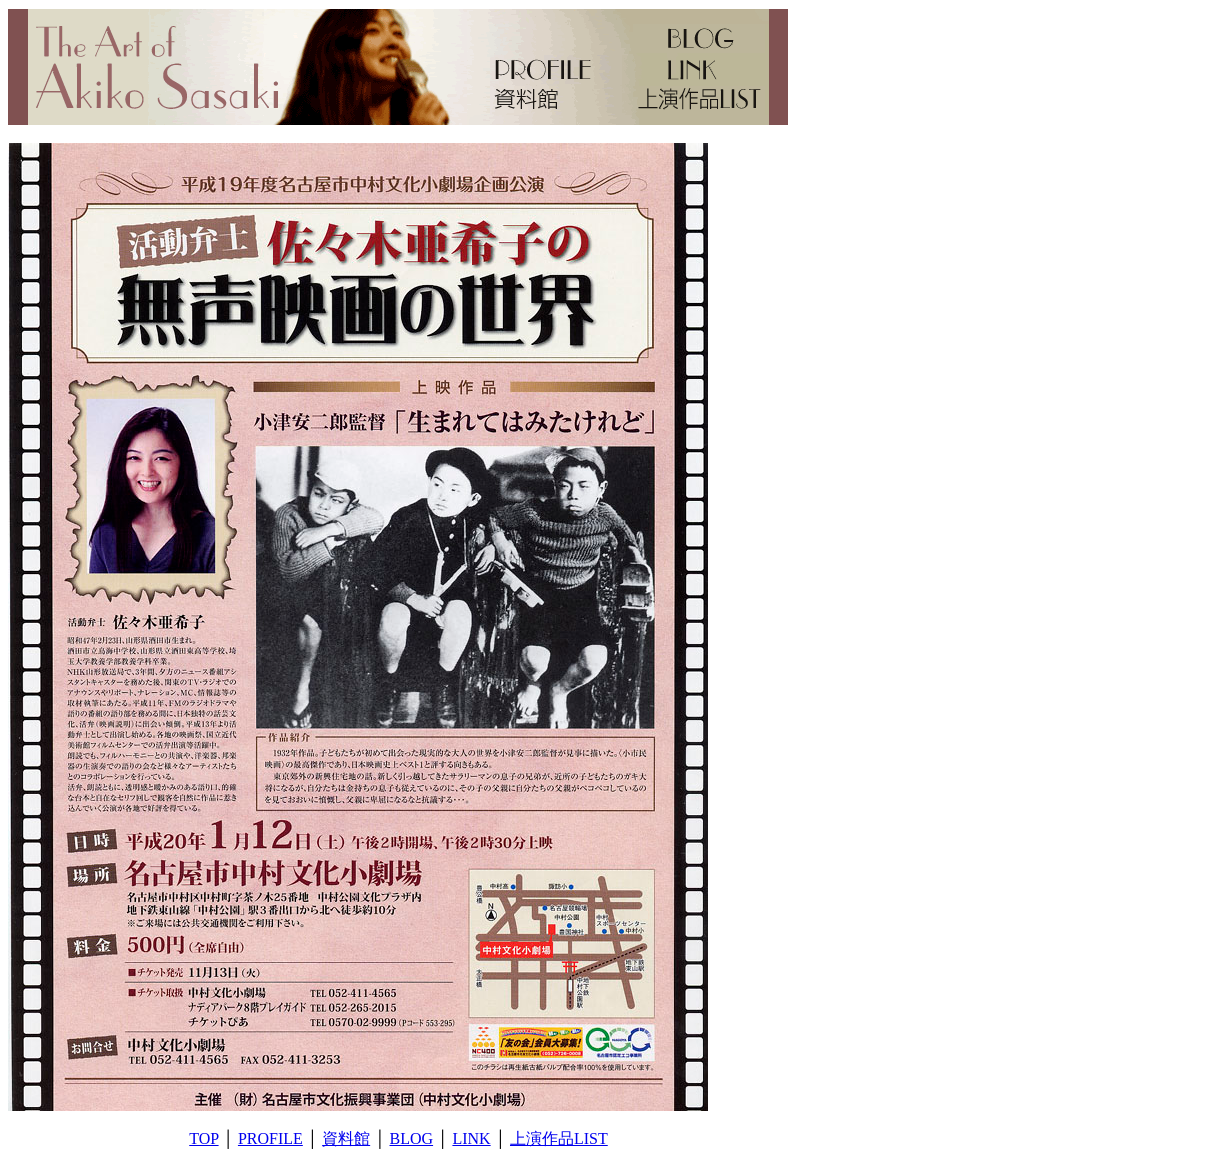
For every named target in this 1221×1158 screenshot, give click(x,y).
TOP (203, 1138)
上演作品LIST (559, 1138)
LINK (471, 1138)
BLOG (412, 1138)
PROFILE (270, 1138)
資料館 (346, 1138)
